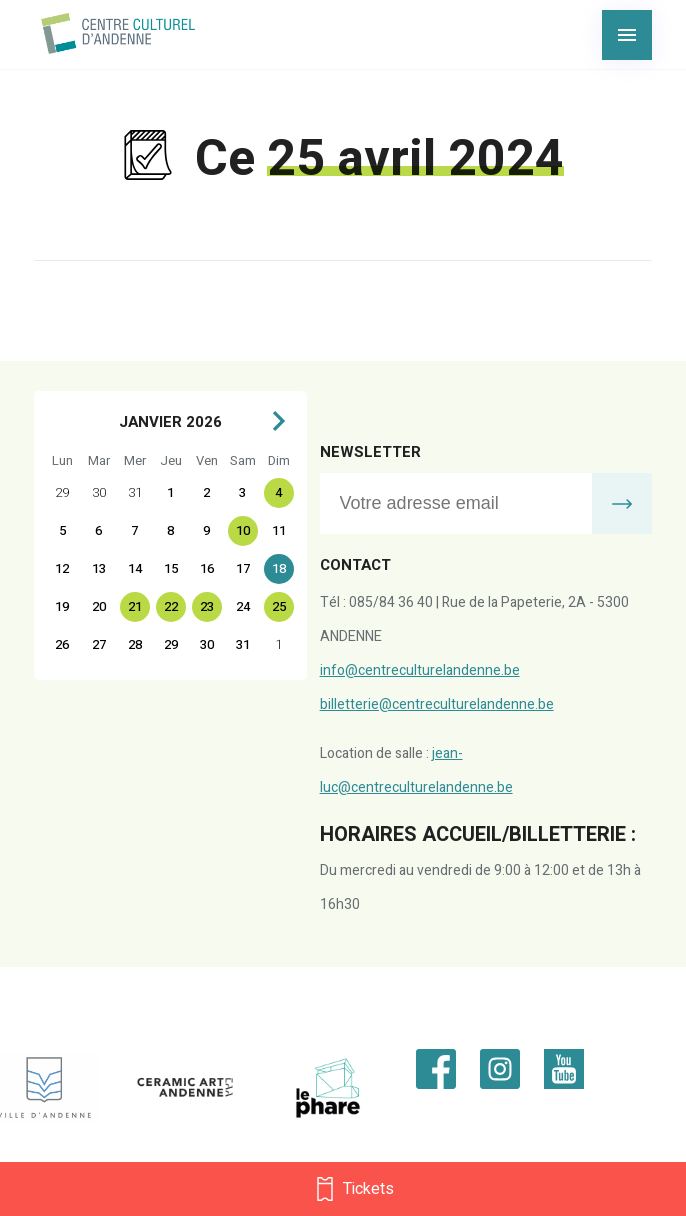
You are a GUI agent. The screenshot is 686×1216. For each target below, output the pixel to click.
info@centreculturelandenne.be (420, 670)
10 (243, 530)
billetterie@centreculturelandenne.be (437, 704)
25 (279, 606)
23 (207, 606)
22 (171, 606)
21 (135, 606)
